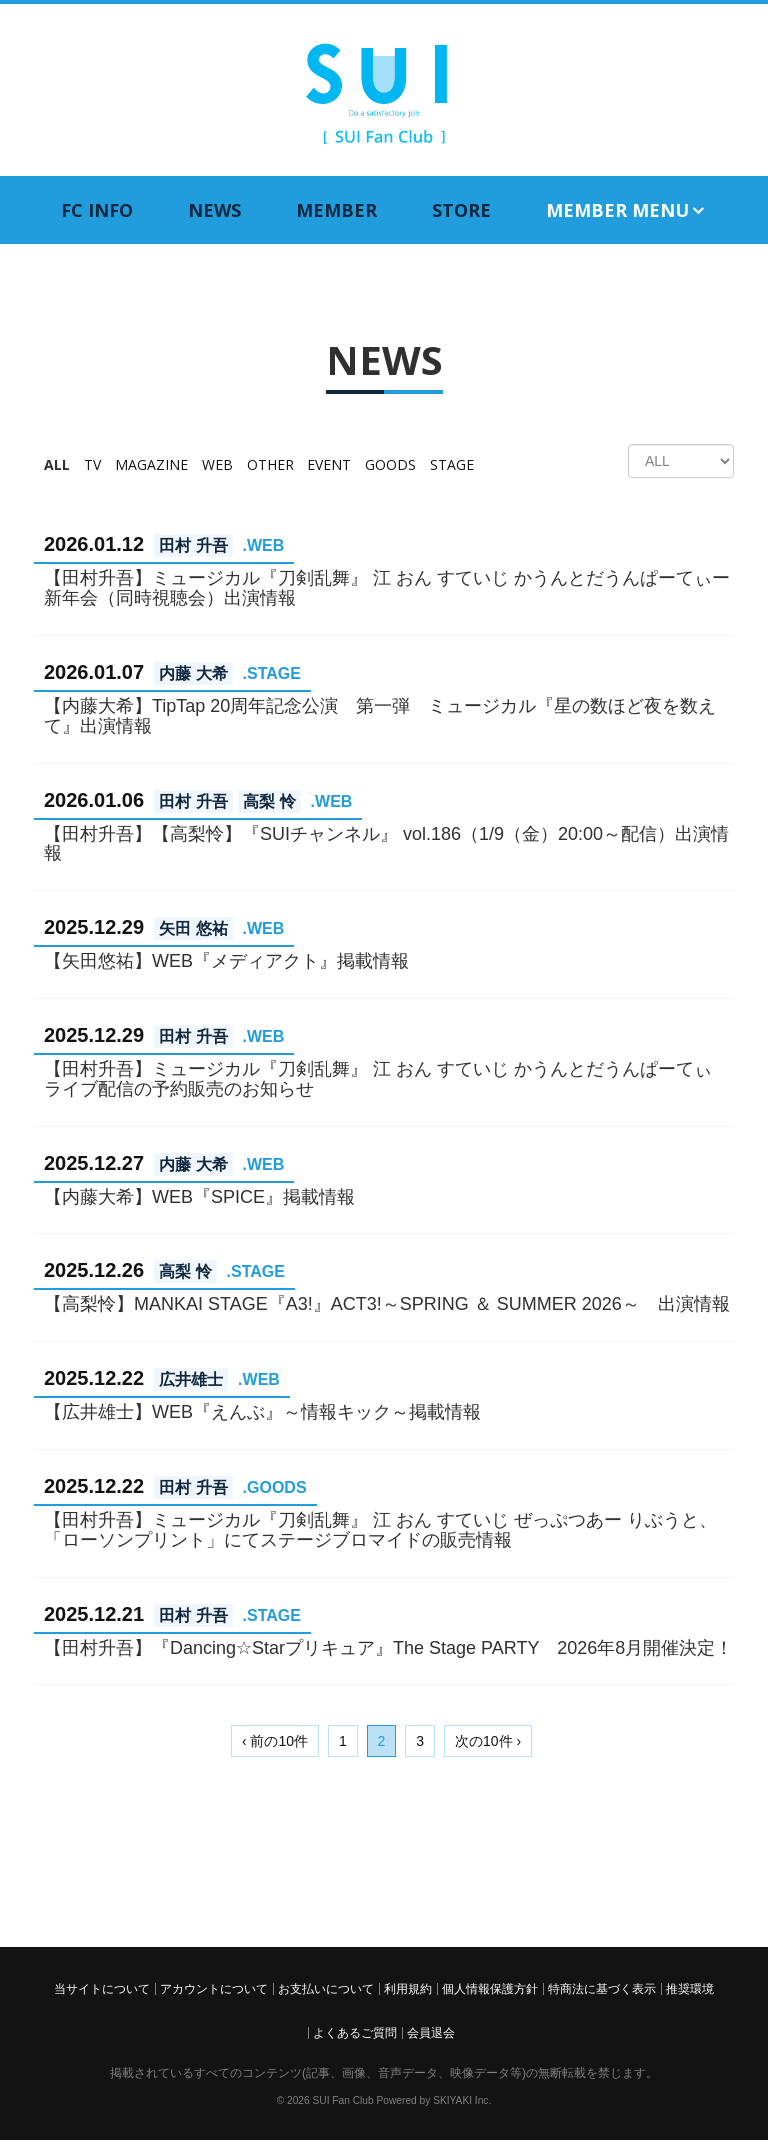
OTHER (270, 464)
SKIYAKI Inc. (462, 2100)
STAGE (452, 464)
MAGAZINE (151, 464)
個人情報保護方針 (490, 1989)
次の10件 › (488, 1741)
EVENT (329, 464)
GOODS (390, 464)
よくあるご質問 (355, 2033)
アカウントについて (214, 1989)
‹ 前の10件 (275, 1741)
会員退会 (431, 2033)
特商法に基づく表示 (602, 1989)
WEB (217, 464)
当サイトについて (102, 1989)
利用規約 (408, 1989)
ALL (57, 464)
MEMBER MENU (626, 210)
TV (92, 464)
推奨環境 (690, 1989)
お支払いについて (326, 1989)
